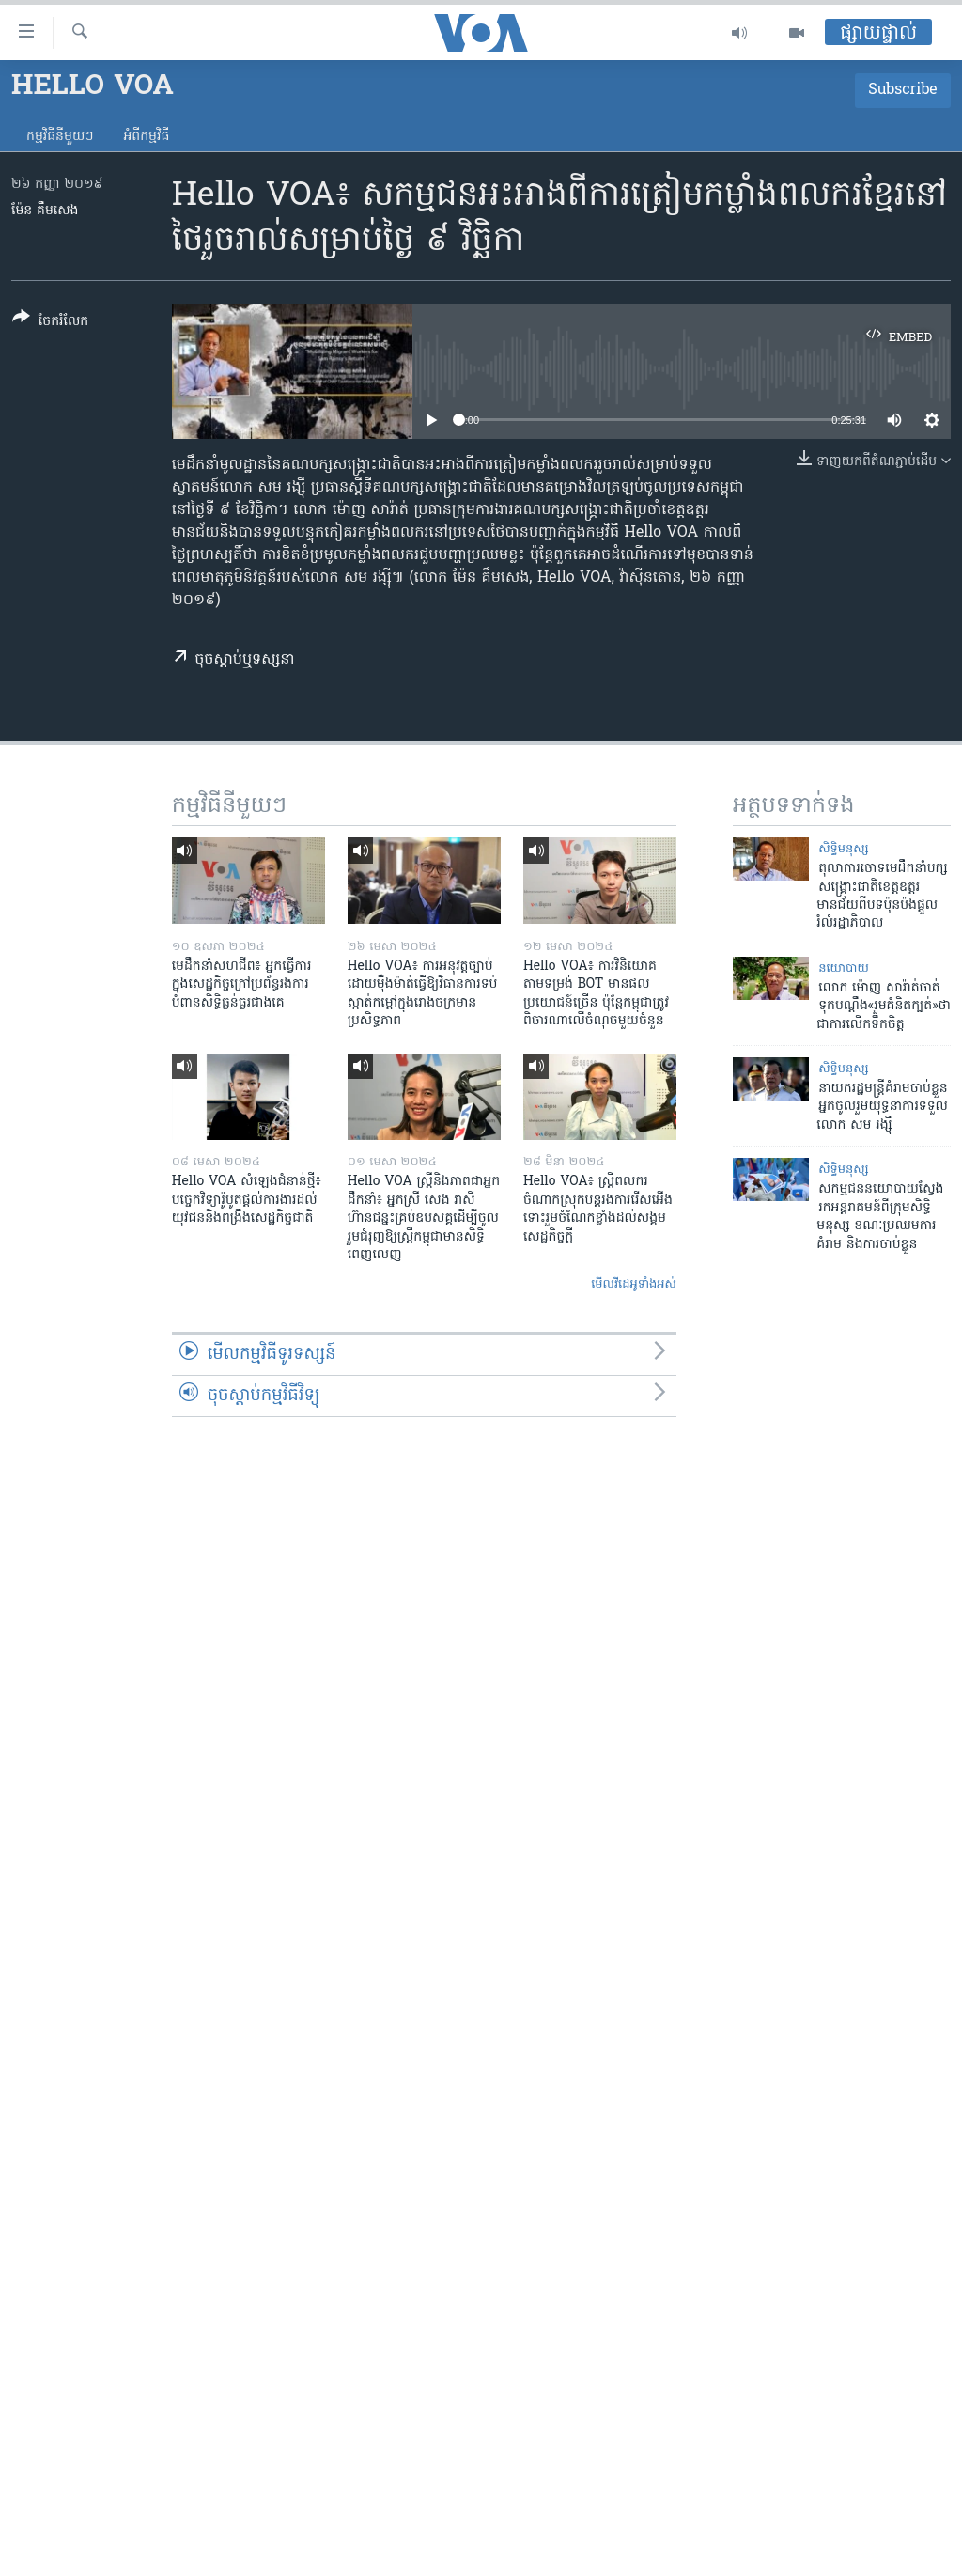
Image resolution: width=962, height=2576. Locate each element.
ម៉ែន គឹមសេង (44, 211)
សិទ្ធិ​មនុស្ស (843, 849)
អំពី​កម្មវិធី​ (146, 137)
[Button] (50, 323)
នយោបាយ (843, 968)
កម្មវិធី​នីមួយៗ (59, 137)
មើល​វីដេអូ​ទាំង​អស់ (633, 1284)
